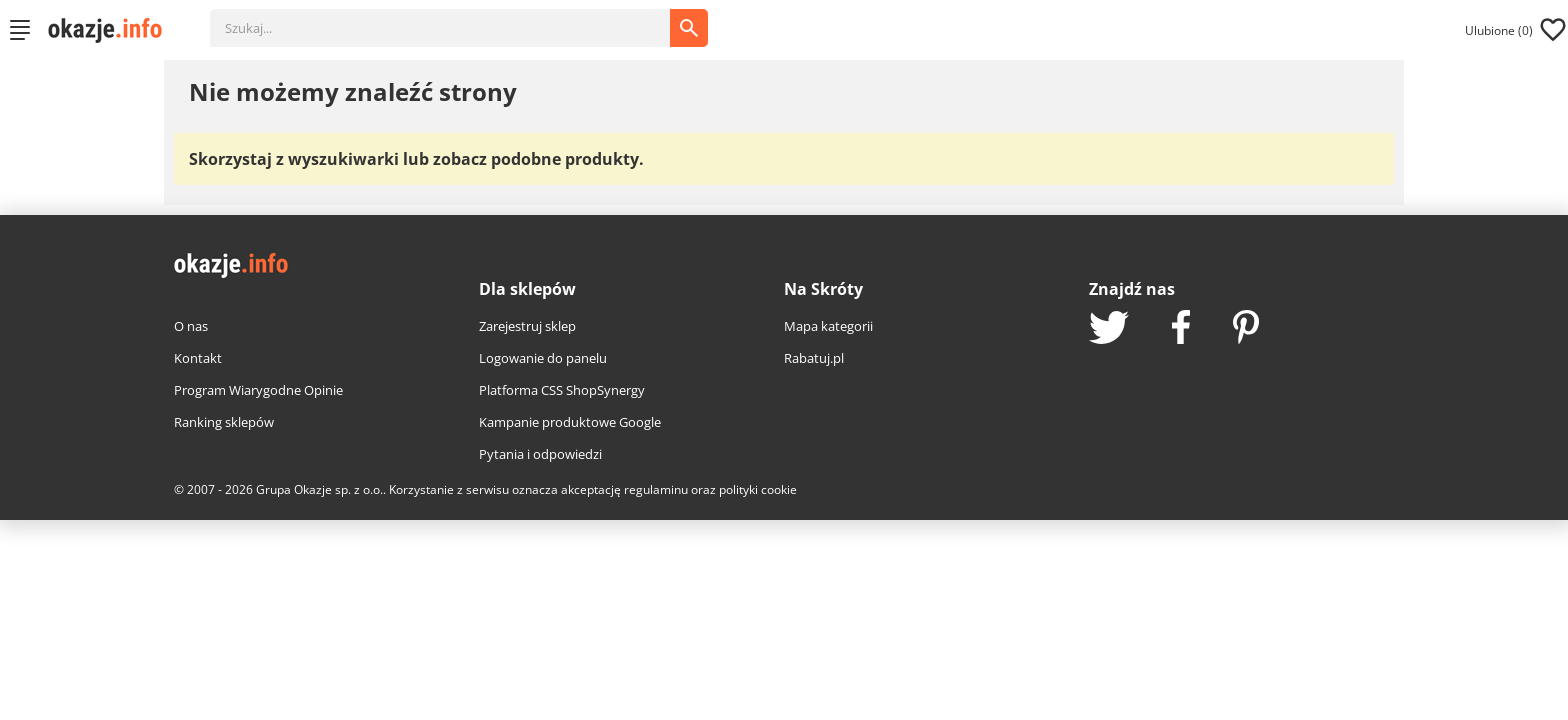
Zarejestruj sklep (527, 326)
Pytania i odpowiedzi (540, 454)
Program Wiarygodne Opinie (258, 390)
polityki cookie (758, 489)
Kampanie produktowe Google (570, 422)
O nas (191, 326)
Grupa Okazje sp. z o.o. (319, 489)
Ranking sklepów (224, 422)
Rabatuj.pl (814, 358)
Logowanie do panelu (543, 358)
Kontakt (198, 358)
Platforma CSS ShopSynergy (562, 390)
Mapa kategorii (828, 326)
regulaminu (656, 489)
